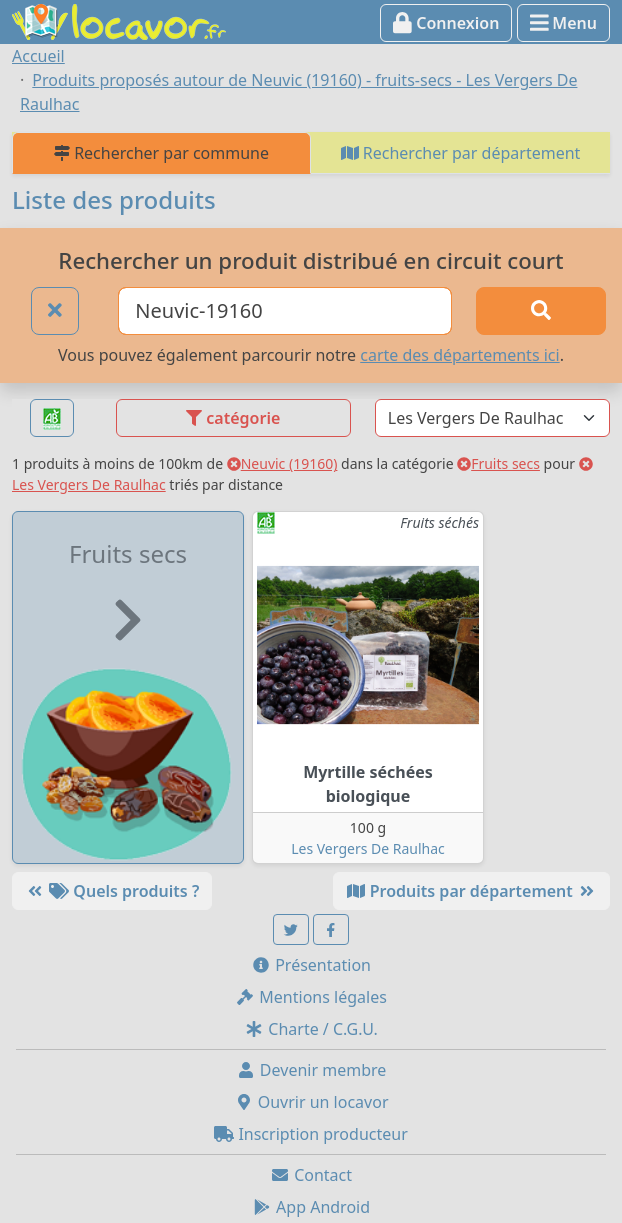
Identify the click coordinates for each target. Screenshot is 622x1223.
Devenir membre (311, 1070)
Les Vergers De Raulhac (368, 848)
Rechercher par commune (161, 153)
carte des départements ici (459, 355)
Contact (311, 1175)
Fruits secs (498, 463)
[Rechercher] (541, 311)
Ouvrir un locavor (311, 1102)
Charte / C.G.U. (311, 1029)
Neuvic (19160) (282, 463)
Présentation (311, 965)
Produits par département (471, 891)
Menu (563, 23)
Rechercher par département (461, 153)
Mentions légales (311, 997)
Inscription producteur (311, 1134)
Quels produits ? (112, 891)
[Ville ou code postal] (285, 311)
